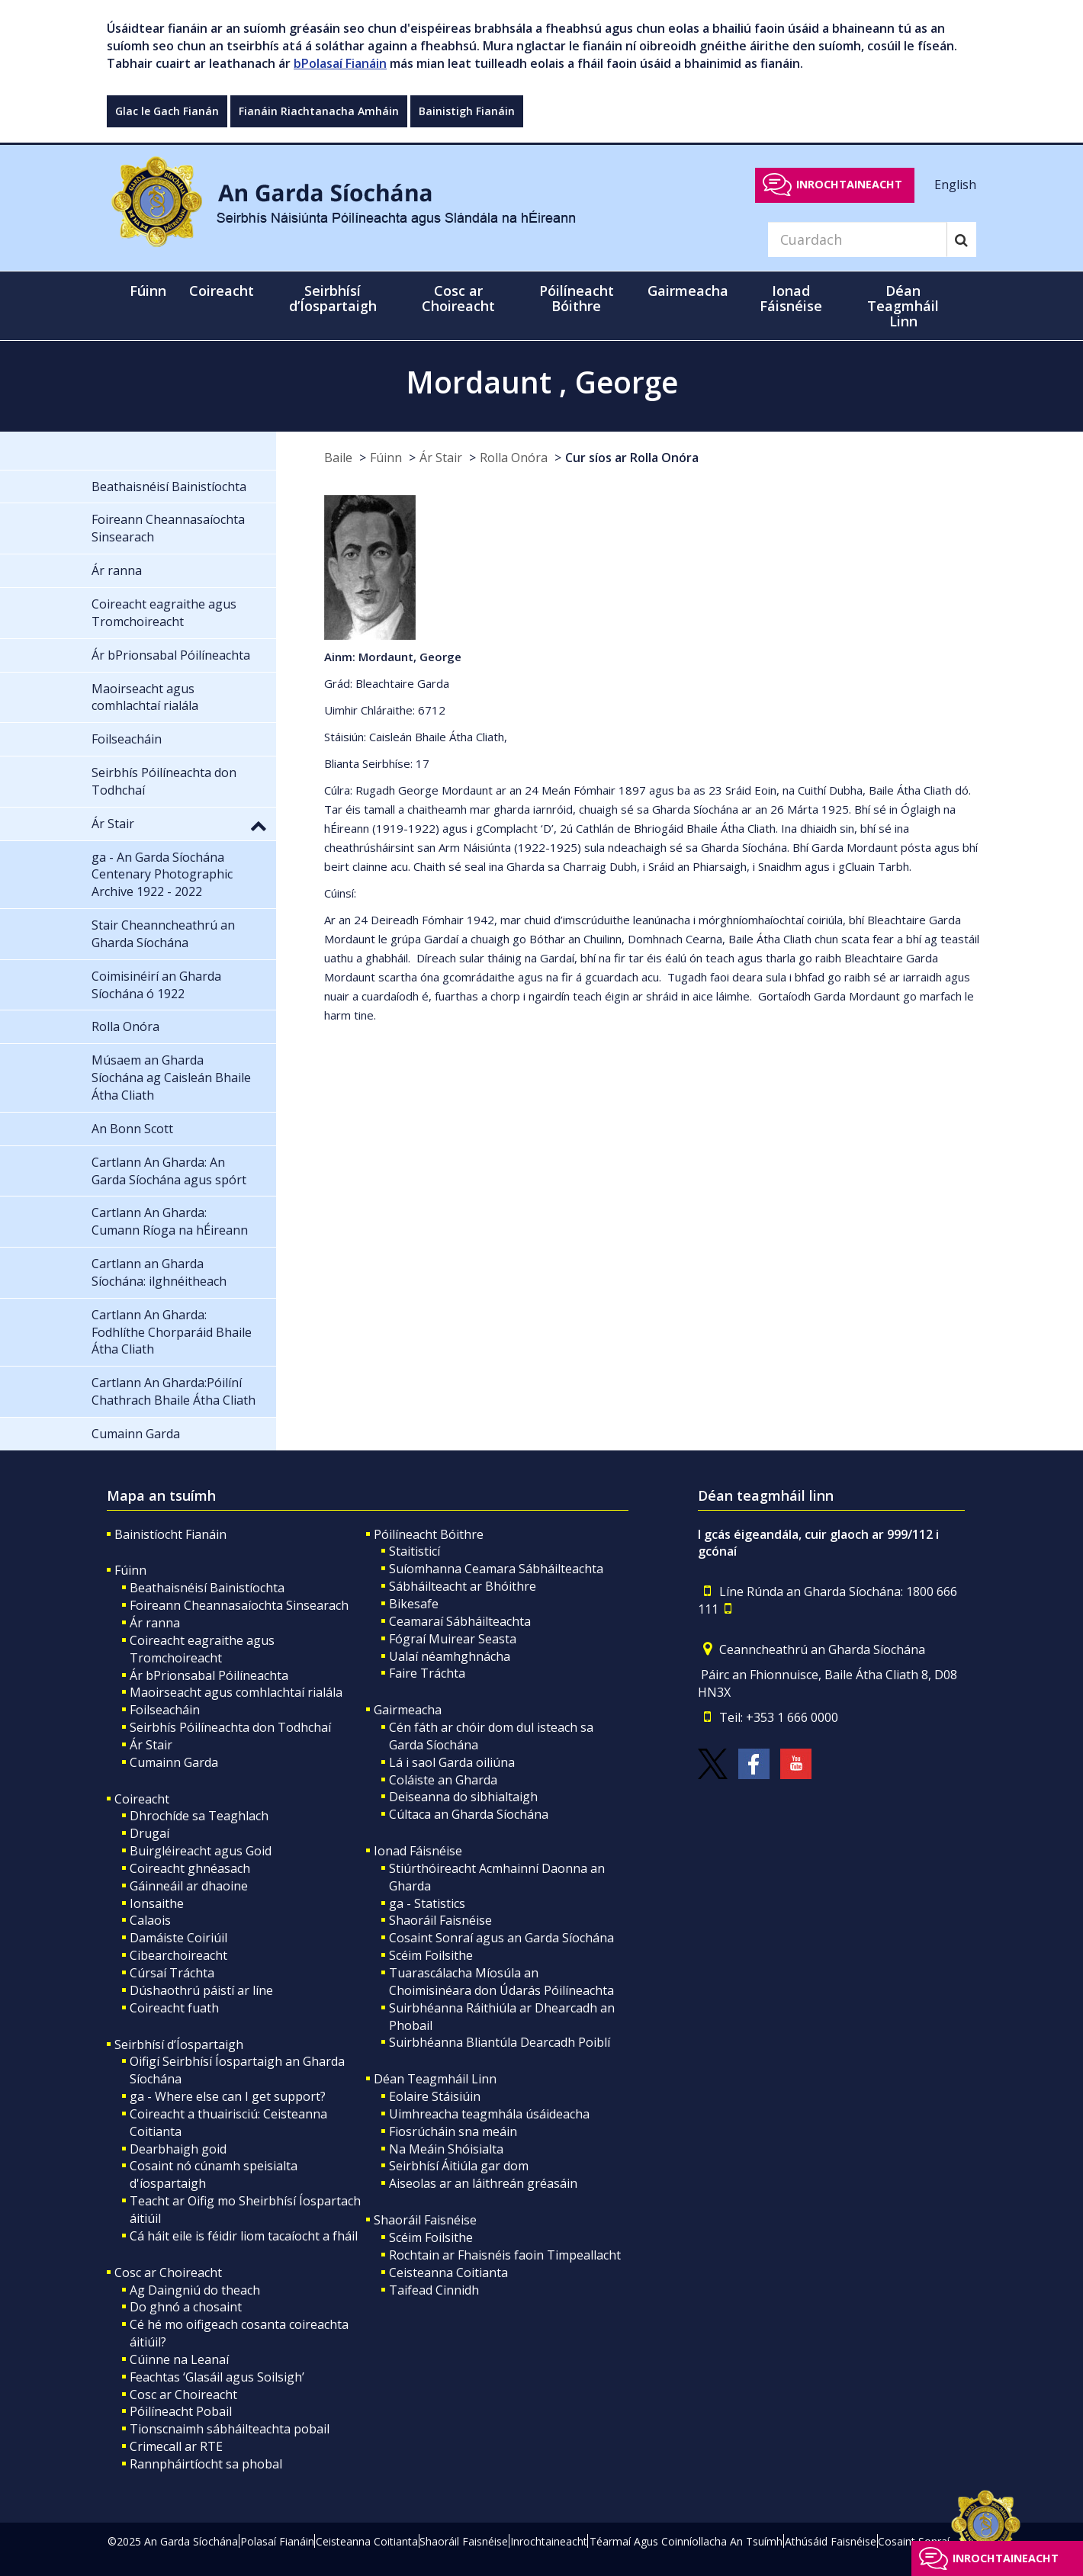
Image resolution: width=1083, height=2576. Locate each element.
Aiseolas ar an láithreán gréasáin (483, 2183)
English (955, 183)
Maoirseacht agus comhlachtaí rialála (236, 1692)
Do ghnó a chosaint (186, 2306)
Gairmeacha (408, 1709)
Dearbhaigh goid (178, 2149)
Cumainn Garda (174, 1762)
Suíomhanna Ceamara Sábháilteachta (496, 1568)
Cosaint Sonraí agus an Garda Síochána (501, 1937)
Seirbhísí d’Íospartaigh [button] (333, 298)
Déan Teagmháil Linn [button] (903, 305)
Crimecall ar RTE (176, 2446)
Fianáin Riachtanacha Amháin (319, 111)
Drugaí (149, 1833)
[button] (258, 825)
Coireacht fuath (174, 2007)
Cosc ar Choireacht (168, 2272)
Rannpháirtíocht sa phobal (206, 2464)
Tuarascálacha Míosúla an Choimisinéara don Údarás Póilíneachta (501, 1981)
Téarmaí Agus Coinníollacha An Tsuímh (686, 2541)
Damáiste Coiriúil (178, 1937)
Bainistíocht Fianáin (170, 1534)
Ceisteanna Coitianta (448, 2272)
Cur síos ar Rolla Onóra (632, 457)
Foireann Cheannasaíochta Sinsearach (239, 1605)
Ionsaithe (157, 1903)
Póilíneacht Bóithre (429, 1534)
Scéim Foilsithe (431, 1955)
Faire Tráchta (427, 1673)
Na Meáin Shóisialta (446, 2149)
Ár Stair (440, 457)
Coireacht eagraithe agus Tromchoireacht (202, 1649)
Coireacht (141, 1799)
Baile (338, 457)
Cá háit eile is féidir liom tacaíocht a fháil (244, 2236)
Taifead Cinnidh (434, 2290)
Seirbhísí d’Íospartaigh (178, 2044)
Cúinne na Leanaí (179, 2359)
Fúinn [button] (148, 290)
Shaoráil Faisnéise (440, 1920)
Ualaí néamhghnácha (449, 1656)
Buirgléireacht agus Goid (201, 1850)
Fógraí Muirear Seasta (452, 1638)
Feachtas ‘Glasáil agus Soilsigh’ (217, 2377)
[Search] (857, 239)
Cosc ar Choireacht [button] (458, 298)
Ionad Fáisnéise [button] (791, 298)
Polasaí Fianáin (277, 2541)
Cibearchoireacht (178, 1955)
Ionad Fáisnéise (418, 1850)
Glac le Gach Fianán (167, 111)
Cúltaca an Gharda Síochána (468, 1814)
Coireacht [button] (221, 290)
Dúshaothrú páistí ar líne (201, 1990)
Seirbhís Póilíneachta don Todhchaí (230, 1727)
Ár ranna (155, 1622)
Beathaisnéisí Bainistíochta (207, 1587)
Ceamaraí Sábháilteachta (460, 1621)
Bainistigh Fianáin (467, 111)
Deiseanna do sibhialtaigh (463, 1796)
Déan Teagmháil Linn (435, 2078)
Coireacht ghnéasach (190, 1868)
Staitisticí (414, 1551)
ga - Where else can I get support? (228, 2096)
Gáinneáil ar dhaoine (189, 1885)
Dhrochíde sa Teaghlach (199, 1815)
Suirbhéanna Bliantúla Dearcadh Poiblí (499, 2042)
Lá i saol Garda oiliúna (452, 1762)
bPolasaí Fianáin (340, 63)
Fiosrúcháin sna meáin (453, 2131)
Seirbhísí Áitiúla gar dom (459, 2165)
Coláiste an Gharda (443, 1779)
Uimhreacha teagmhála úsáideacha (489, 2113)
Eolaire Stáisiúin (434, 2096)
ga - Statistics (427, 1903)
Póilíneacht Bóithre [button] (576, 298)
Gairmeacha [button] (688, 290)
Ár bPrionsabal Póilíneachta (209, 1675)
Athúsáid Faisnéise (830, 2541)
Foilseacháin (165, 1709)
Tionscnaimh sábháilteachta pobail (229, 2428)
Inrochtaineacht (849, 184)
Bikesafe (414, 1603)
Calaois (150, 1920)
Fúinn (386, 457)
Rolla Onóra (514, 457)
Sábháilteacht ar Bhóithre (462, 1586)
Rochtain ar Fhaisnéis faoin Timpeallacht (505, 2255)
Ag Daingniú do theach (195, 2290)
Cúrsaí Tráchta (172, 1972)
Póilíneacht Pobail (181, 2411)
